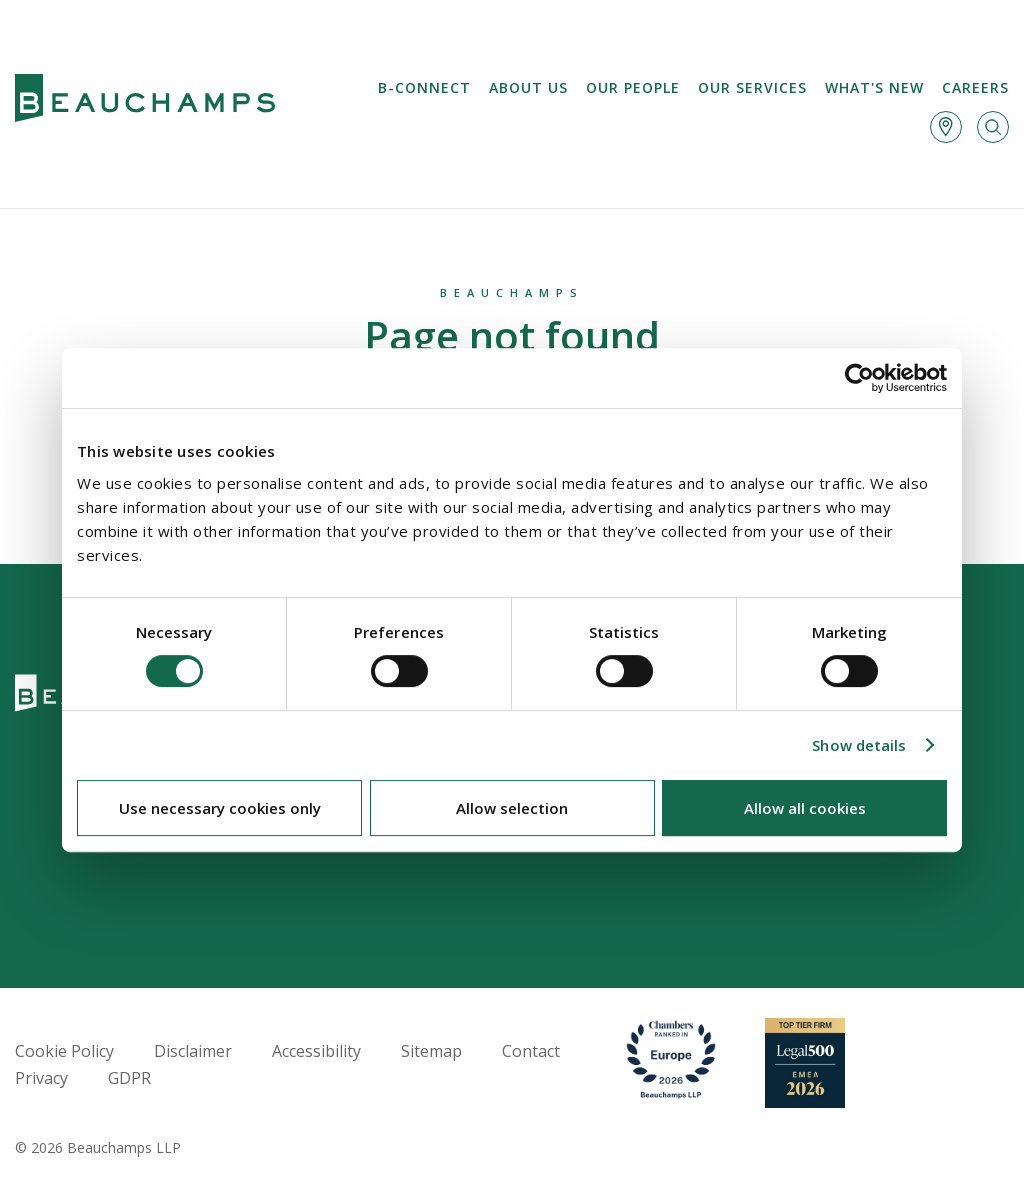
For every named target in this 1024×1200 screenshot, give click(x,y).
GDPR (129, 1078)
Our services (752, 87)
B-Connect (424, 87)
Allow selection (512, 808)
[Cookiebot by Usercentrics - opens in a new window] (859, 378)
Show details (859, 745)
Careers (975, 87)
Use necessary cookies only (220, 808)
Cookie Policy (64, 1051)
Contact (531, 1051)
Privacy (41, 1078)
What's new (874, 87)
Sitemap (431, 1051)
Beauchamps (512, 292)
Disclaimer (193, 1051)
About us (528, 87)
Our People (633, 87)
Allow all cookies (805, 808)
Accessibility (316, 1051)
